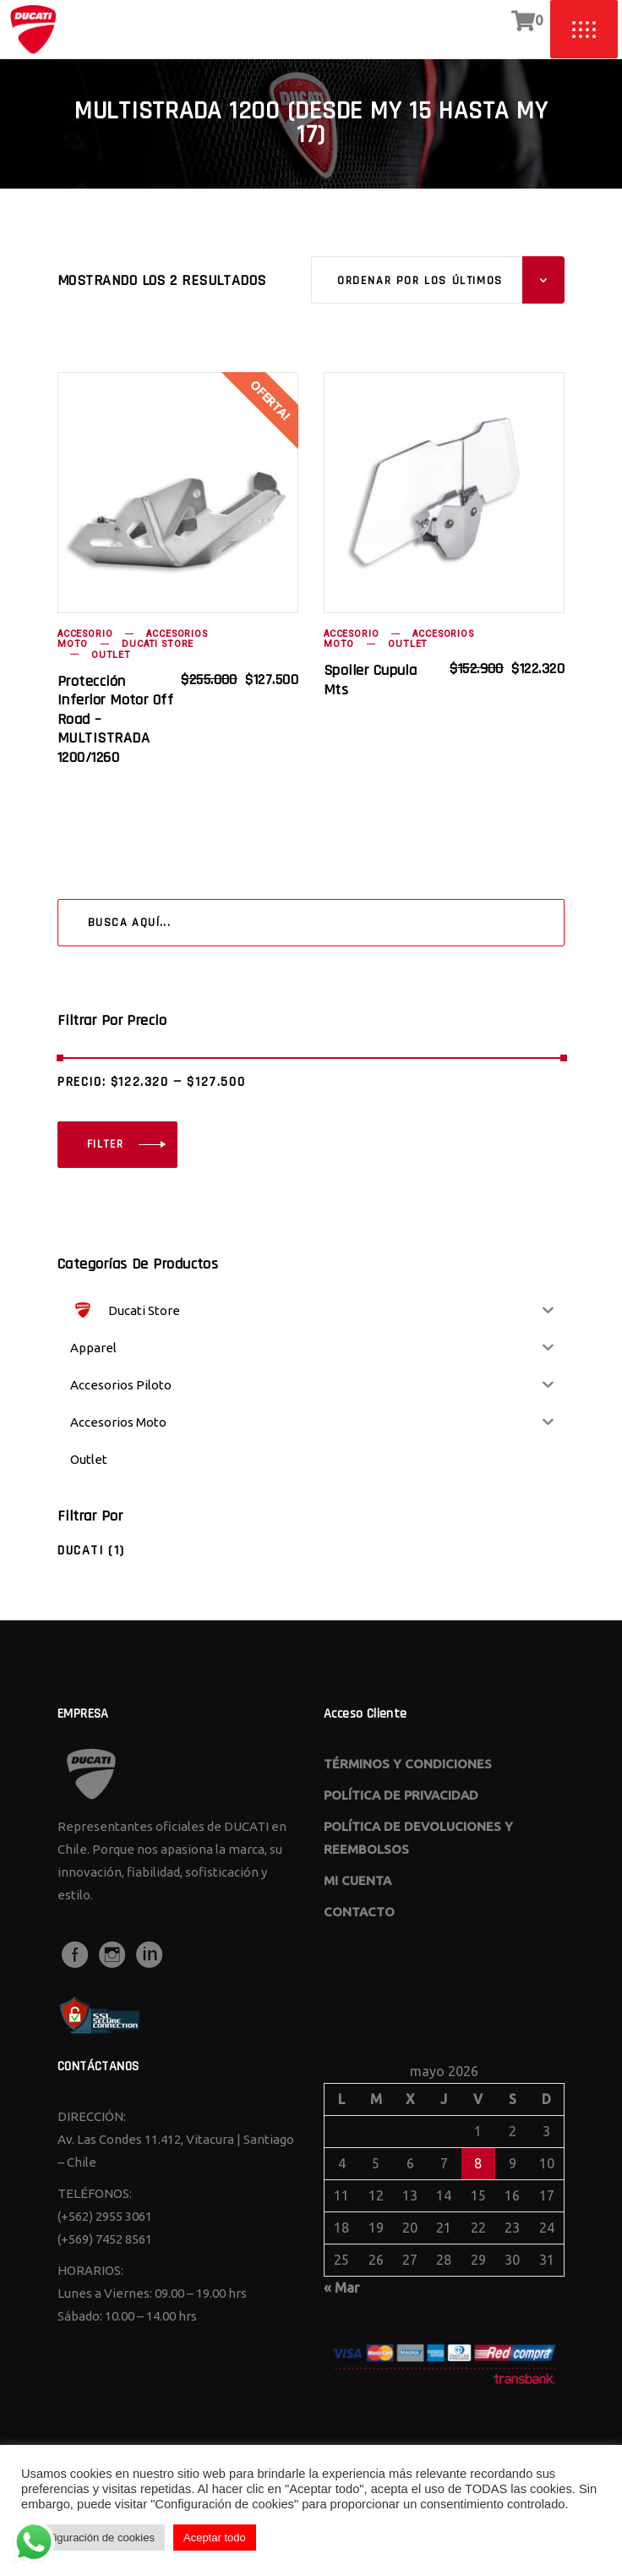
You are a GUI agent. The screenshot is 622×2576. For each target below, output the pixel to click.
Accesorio (84, 634)
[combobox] (438, 280)
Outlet (111, 655)
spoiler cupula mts (370, 679)
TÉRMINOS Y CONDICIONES (408, 1764)
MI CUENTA (357, 1880)
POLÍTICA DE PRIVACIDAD (401, 1795)
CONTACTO (359, 1912)
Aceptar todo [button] (214, 2537)
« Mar (341, 2287)
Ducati (80, 1550)
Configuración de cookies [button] (93, 2537)
